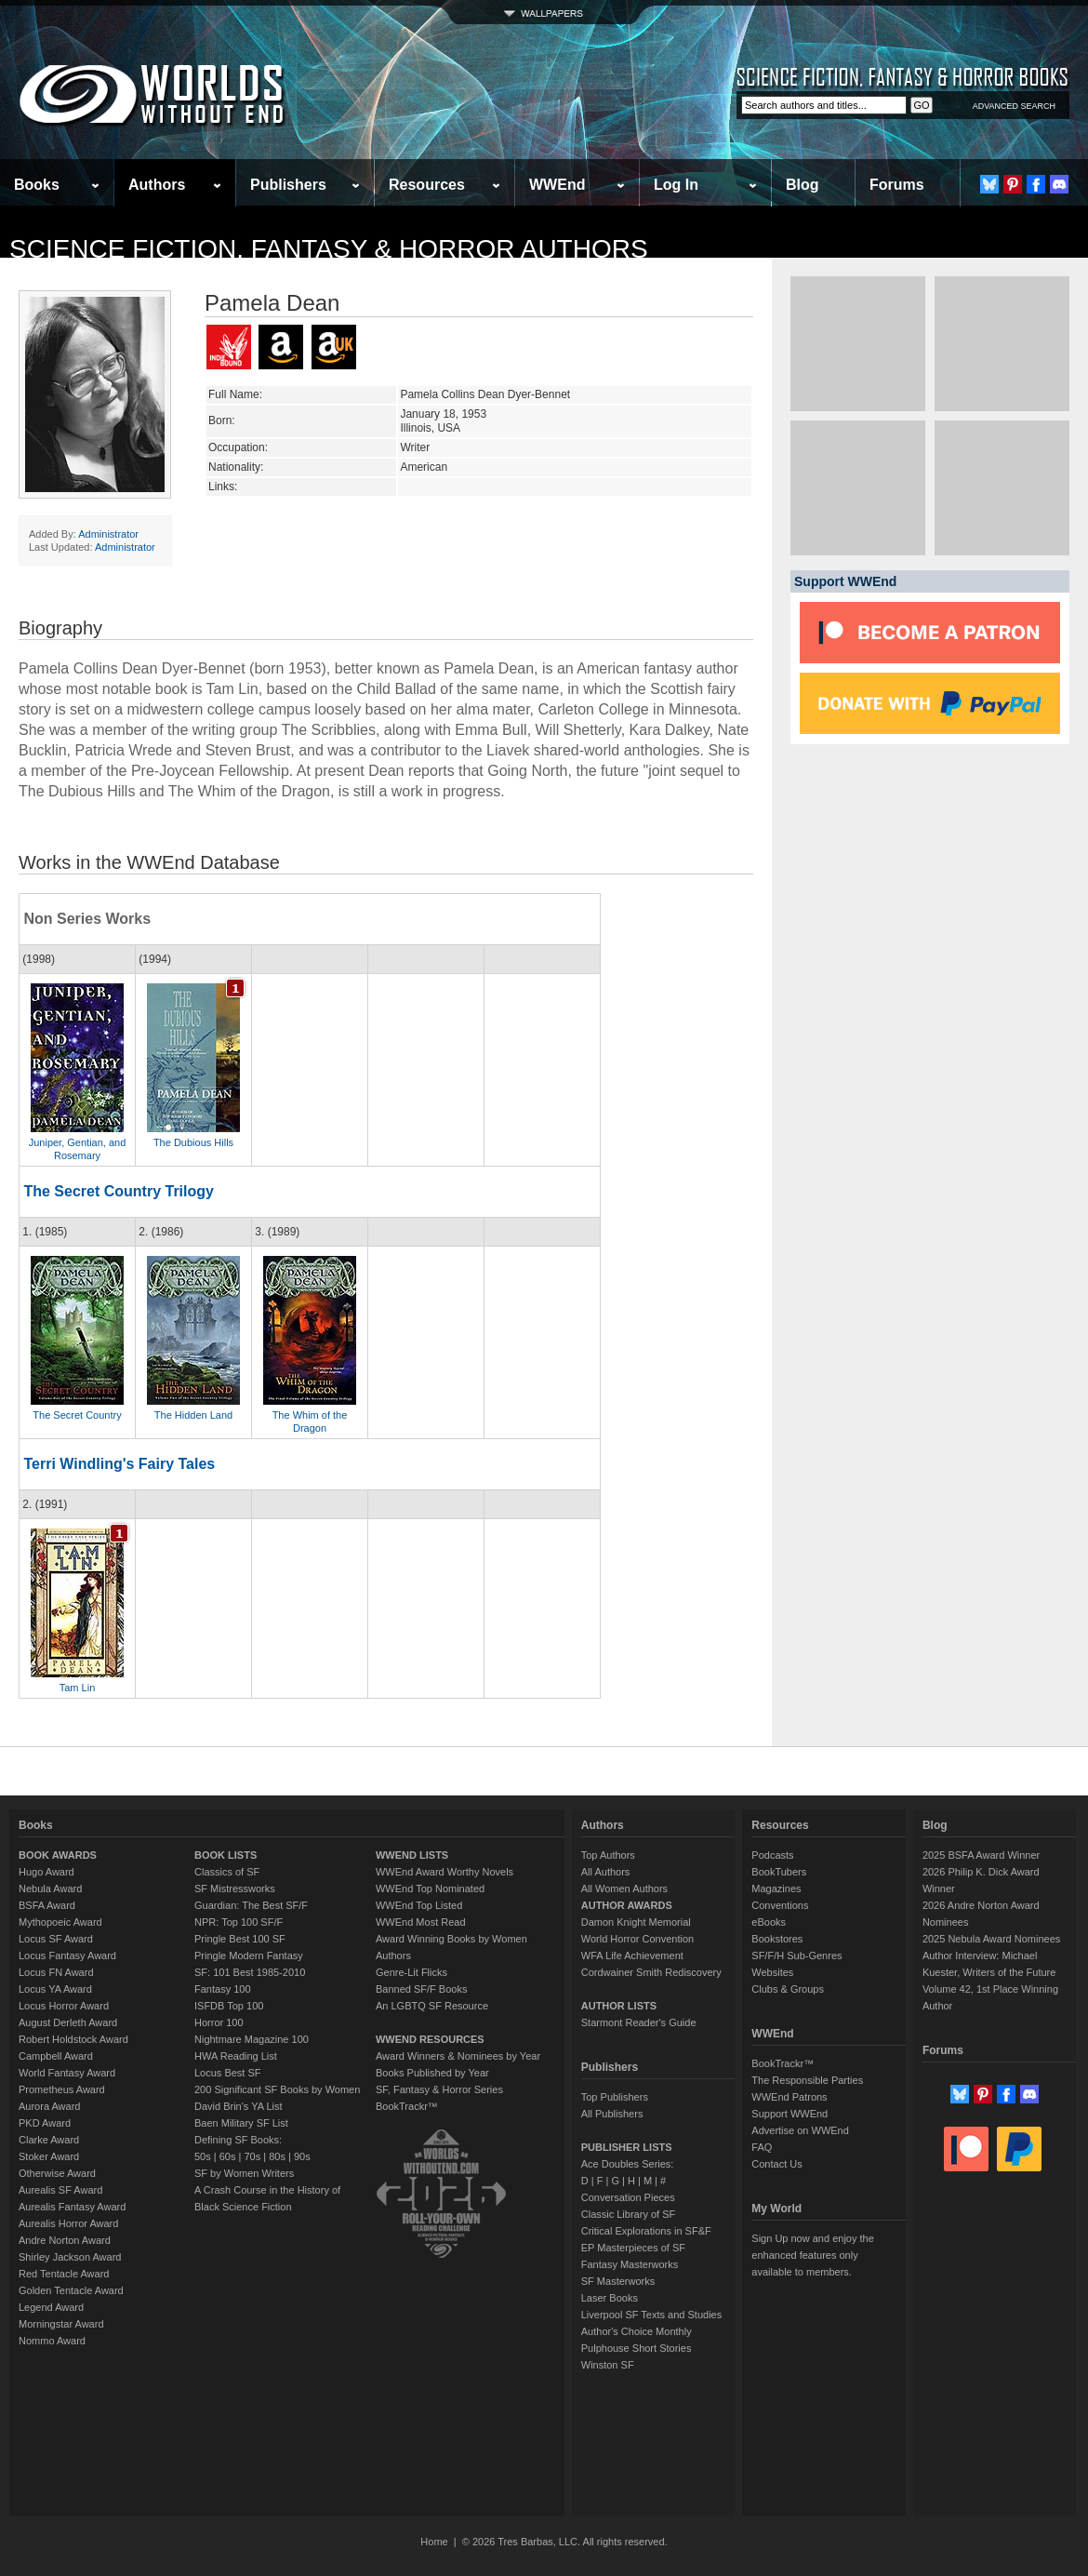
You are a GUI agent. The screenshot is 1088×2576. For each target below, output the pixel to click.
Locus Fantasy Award (67, 1955)
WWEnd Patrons (789, 2096)
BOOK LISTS (225, 1855)
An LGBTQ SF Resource (432, 2005)
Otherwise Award (57, 2173)
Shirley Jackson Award (70, 2256)
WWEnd (557, 185)
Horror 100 (219, 2022)
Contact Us (776, 2163)
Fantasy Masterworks (630, 2264)
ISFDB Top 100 (228, 2005)
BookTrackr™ (407, 2106)
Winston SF (607, 2364)
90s (302, 2156)
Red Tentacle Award (64, 2273)
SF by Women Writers (244, 2173)
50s (202, 2156)
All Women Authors (624, 1888)
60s (227, 2156)
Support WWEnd (789, 2113)
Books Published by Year (432, 2072)
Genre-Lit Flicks (411, 1972)
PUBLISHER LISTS (626, 2147)
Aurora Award (49, 2106)
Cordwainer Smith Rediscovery (651, 1972)
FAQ (761, 2147)
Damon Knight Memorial (636, 1922)
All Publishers (612, 2113)
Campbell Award (56, 2056)
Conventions (779, 1905)
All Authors (605, 1871)
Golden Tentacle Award (71, 2290)
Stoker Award (49, 2156)
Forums (896, 185)
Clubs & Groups (787, 1989)
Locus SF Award (56, 1938)
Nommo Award (52, 2340)
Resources (427, 185)
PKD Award (45, 2123)
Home (433, 2541)
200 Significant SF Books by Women (277, 2089)
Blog (802, 185)
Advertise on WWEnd (800, 2130)
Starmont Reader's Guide (639, 2022)
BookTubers (778, 1871)
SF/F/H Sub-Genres (796, 1955)
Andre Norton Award (65, 2240)
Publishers (288, 185)
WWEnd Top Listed (419, 1905)
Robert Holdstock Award (73, 2039)
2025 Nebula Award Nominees (991, 1938)
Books (37, 185)
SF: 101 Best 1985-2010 (249, 1972)
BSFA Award (47, 1905)
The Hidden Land (193, 1415)
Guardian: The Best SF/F (251, 1905)
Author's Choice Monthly (636, 2331)
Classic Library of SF (628, 2214)
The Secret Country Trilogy (118, 1191)
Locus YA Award (55, 1989)
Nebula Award (50, 1888)
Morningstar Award (61, 2323)
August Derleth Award (68, 2022)
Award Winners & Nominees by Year (458, 2056)
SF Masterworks (618, 2281)
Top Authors (608, 1855)
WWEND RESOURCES (430, 2039)
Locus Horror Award (64, 2005)
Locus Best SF (227, 2072)
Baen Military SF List (241, 2123)
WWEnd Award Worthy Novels (444, 1871)
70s (252, 2156)
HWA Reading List (235, 2056)
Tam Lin (78, 1687)
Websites (772, 1972)
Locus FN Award (56, 1972)
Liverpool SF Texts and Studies (651, 2314)
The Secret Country (77, 1415)
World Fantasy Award (67, 2072)
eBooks (768, 1922)
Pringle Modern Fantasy (248, 1955)
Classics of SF (226, 1871)
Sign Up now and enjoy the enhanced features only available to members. (812, 2255)
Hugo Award (46, 1871)
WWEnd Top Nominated (430, 1888)
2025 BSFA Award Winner (981, 1855)
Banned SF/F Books (421, 1989)
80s (277, 2156)
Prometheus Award (62, 2089)
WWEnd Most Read (421, 1922)
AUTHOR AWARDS (626, 1905)
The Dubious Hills (193, 1142)
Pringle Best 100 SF (239, 1938)
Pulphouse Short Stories (636, 2348)
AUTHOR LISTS (619, 2005)
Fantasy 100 (222, 1989)
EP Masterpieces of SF (633, 2247)
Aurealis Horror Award (68, 2223)
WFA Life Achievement (632, 1955)
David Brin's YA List (238, 2106)
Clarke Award (49, 2139)
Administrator (108, 534)
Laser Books (609, 2297)
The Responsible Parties (807, 2080)
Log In (676, 185)
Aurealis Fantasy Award (72, 2206)
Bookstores (777, 1938)
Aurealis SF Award (60, 2190)
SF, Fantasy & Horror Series (439, 2089)
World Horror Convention (637, 1938)
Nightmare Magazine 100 (251, 2039)
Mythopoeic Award (60, 1922)
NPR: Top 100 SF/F (238, 1922)
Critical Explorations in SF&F (646, 2230)
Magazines (776, 1888)
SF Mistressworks (234, 1888)
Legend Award (51, 2307)
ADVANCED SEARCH (1014, 106)
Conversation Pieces (628, 2197)
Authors (156, 185)
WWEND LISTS (412, 1855)
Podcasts (772, 1855)
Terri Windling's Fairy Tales (119, 1464)
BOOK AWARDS (58, 1855)
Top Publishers (614, 2096)
